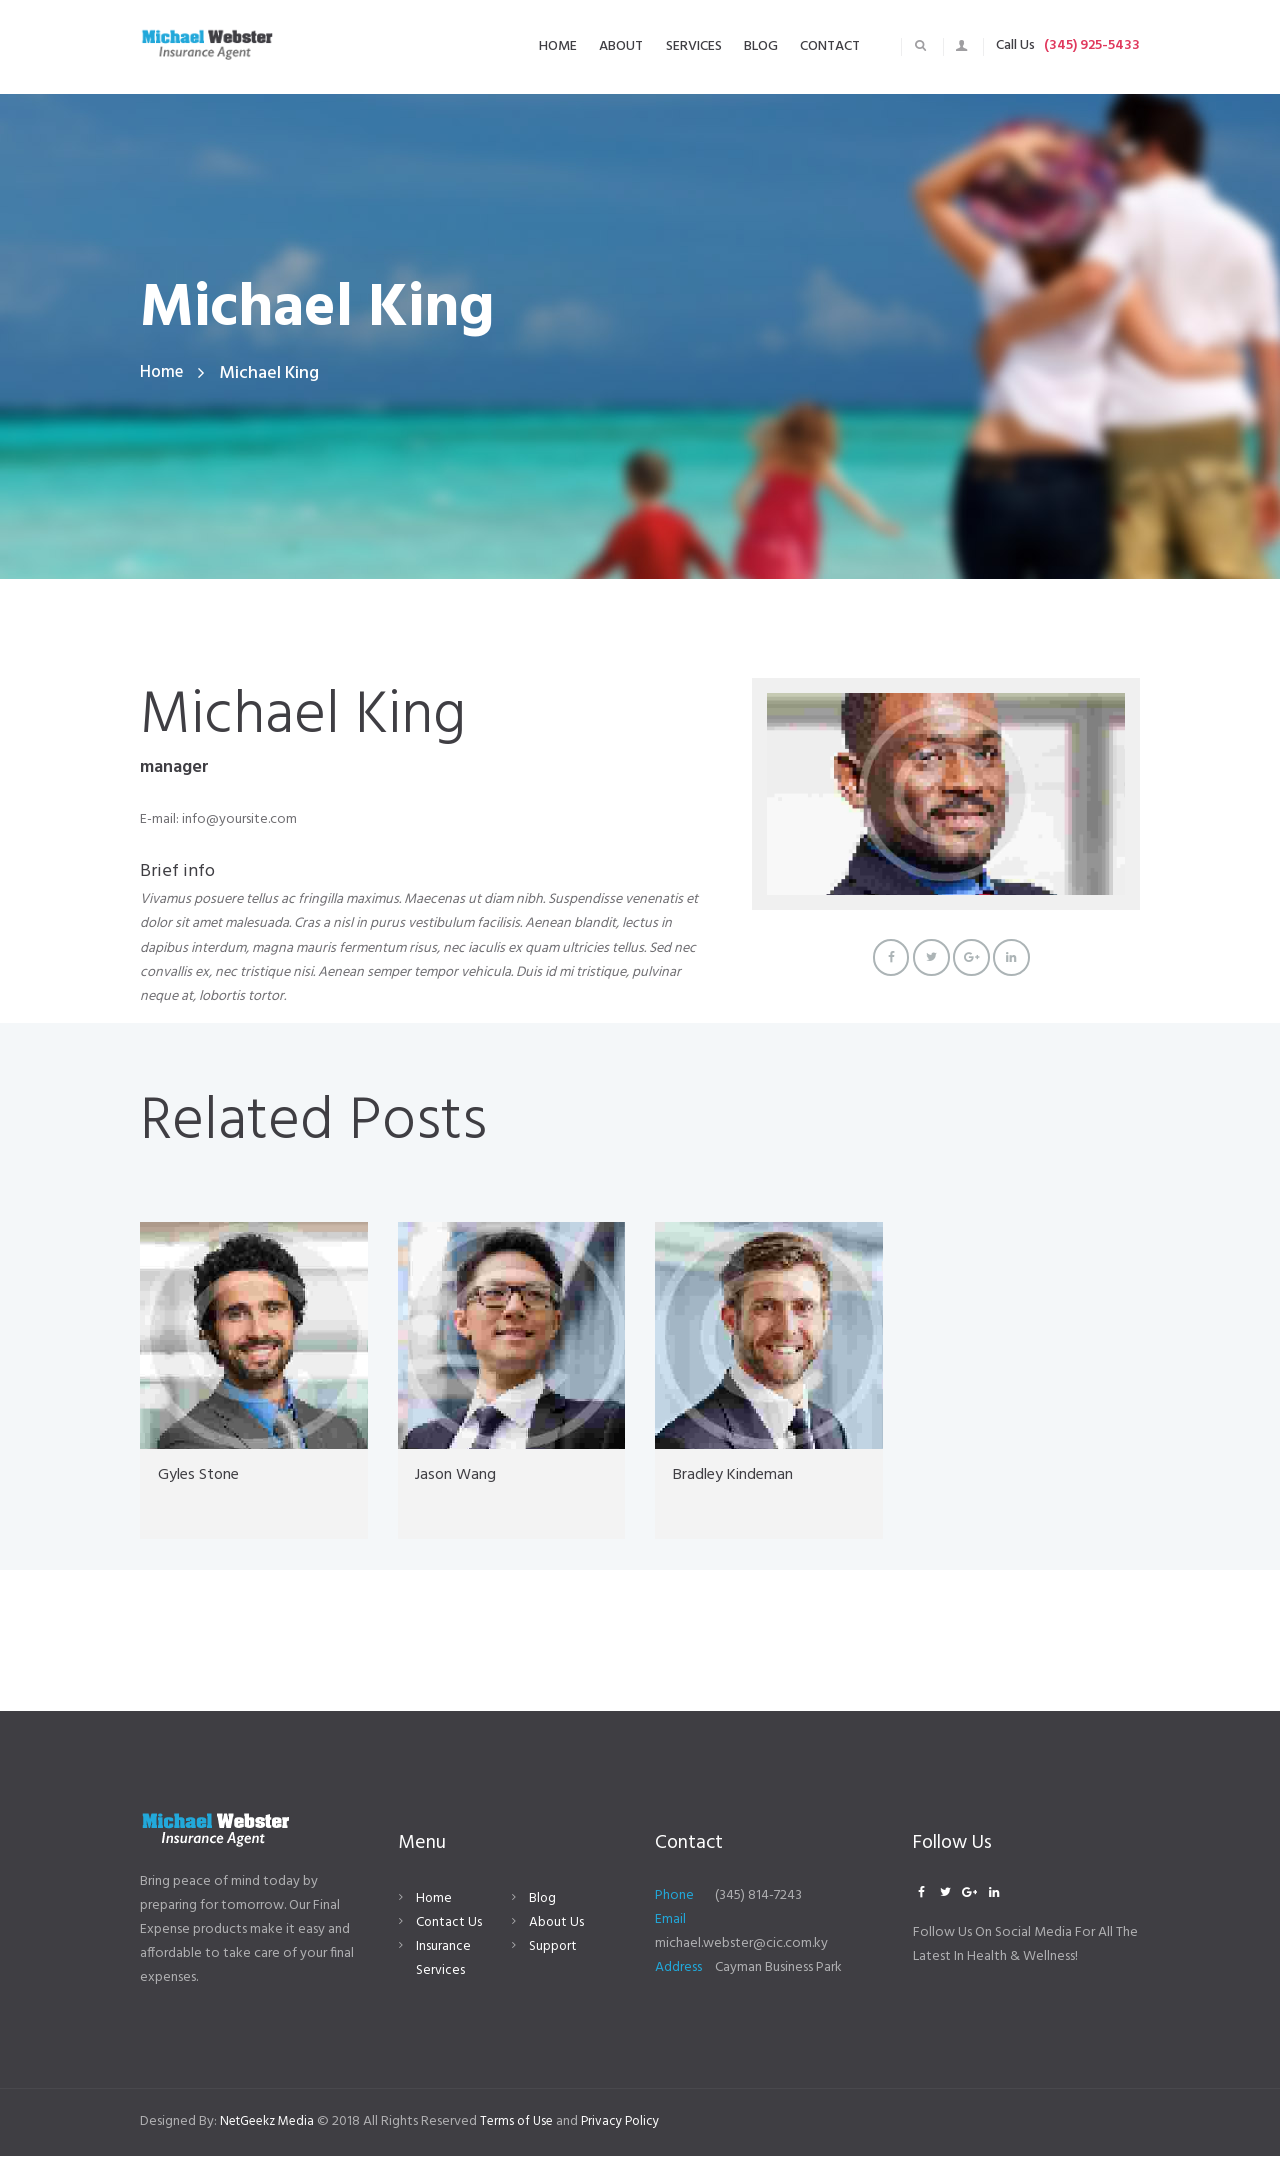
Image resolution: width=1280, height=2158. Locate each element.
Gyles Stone (205, 1477)
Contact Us (449, 1925)
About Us (557, 1925)
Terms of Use (528, 2123)
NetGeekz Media (272, 2123)
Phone (674, 1898)
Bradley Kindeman (743, 1477)
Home (163, 373)
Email (670, 1922)
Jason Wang (460, 1477)
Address (678, 1970)
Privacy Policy (636, 2123)
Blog (543, 1901)
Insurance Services (443, 1961)
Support (553, 1949)
